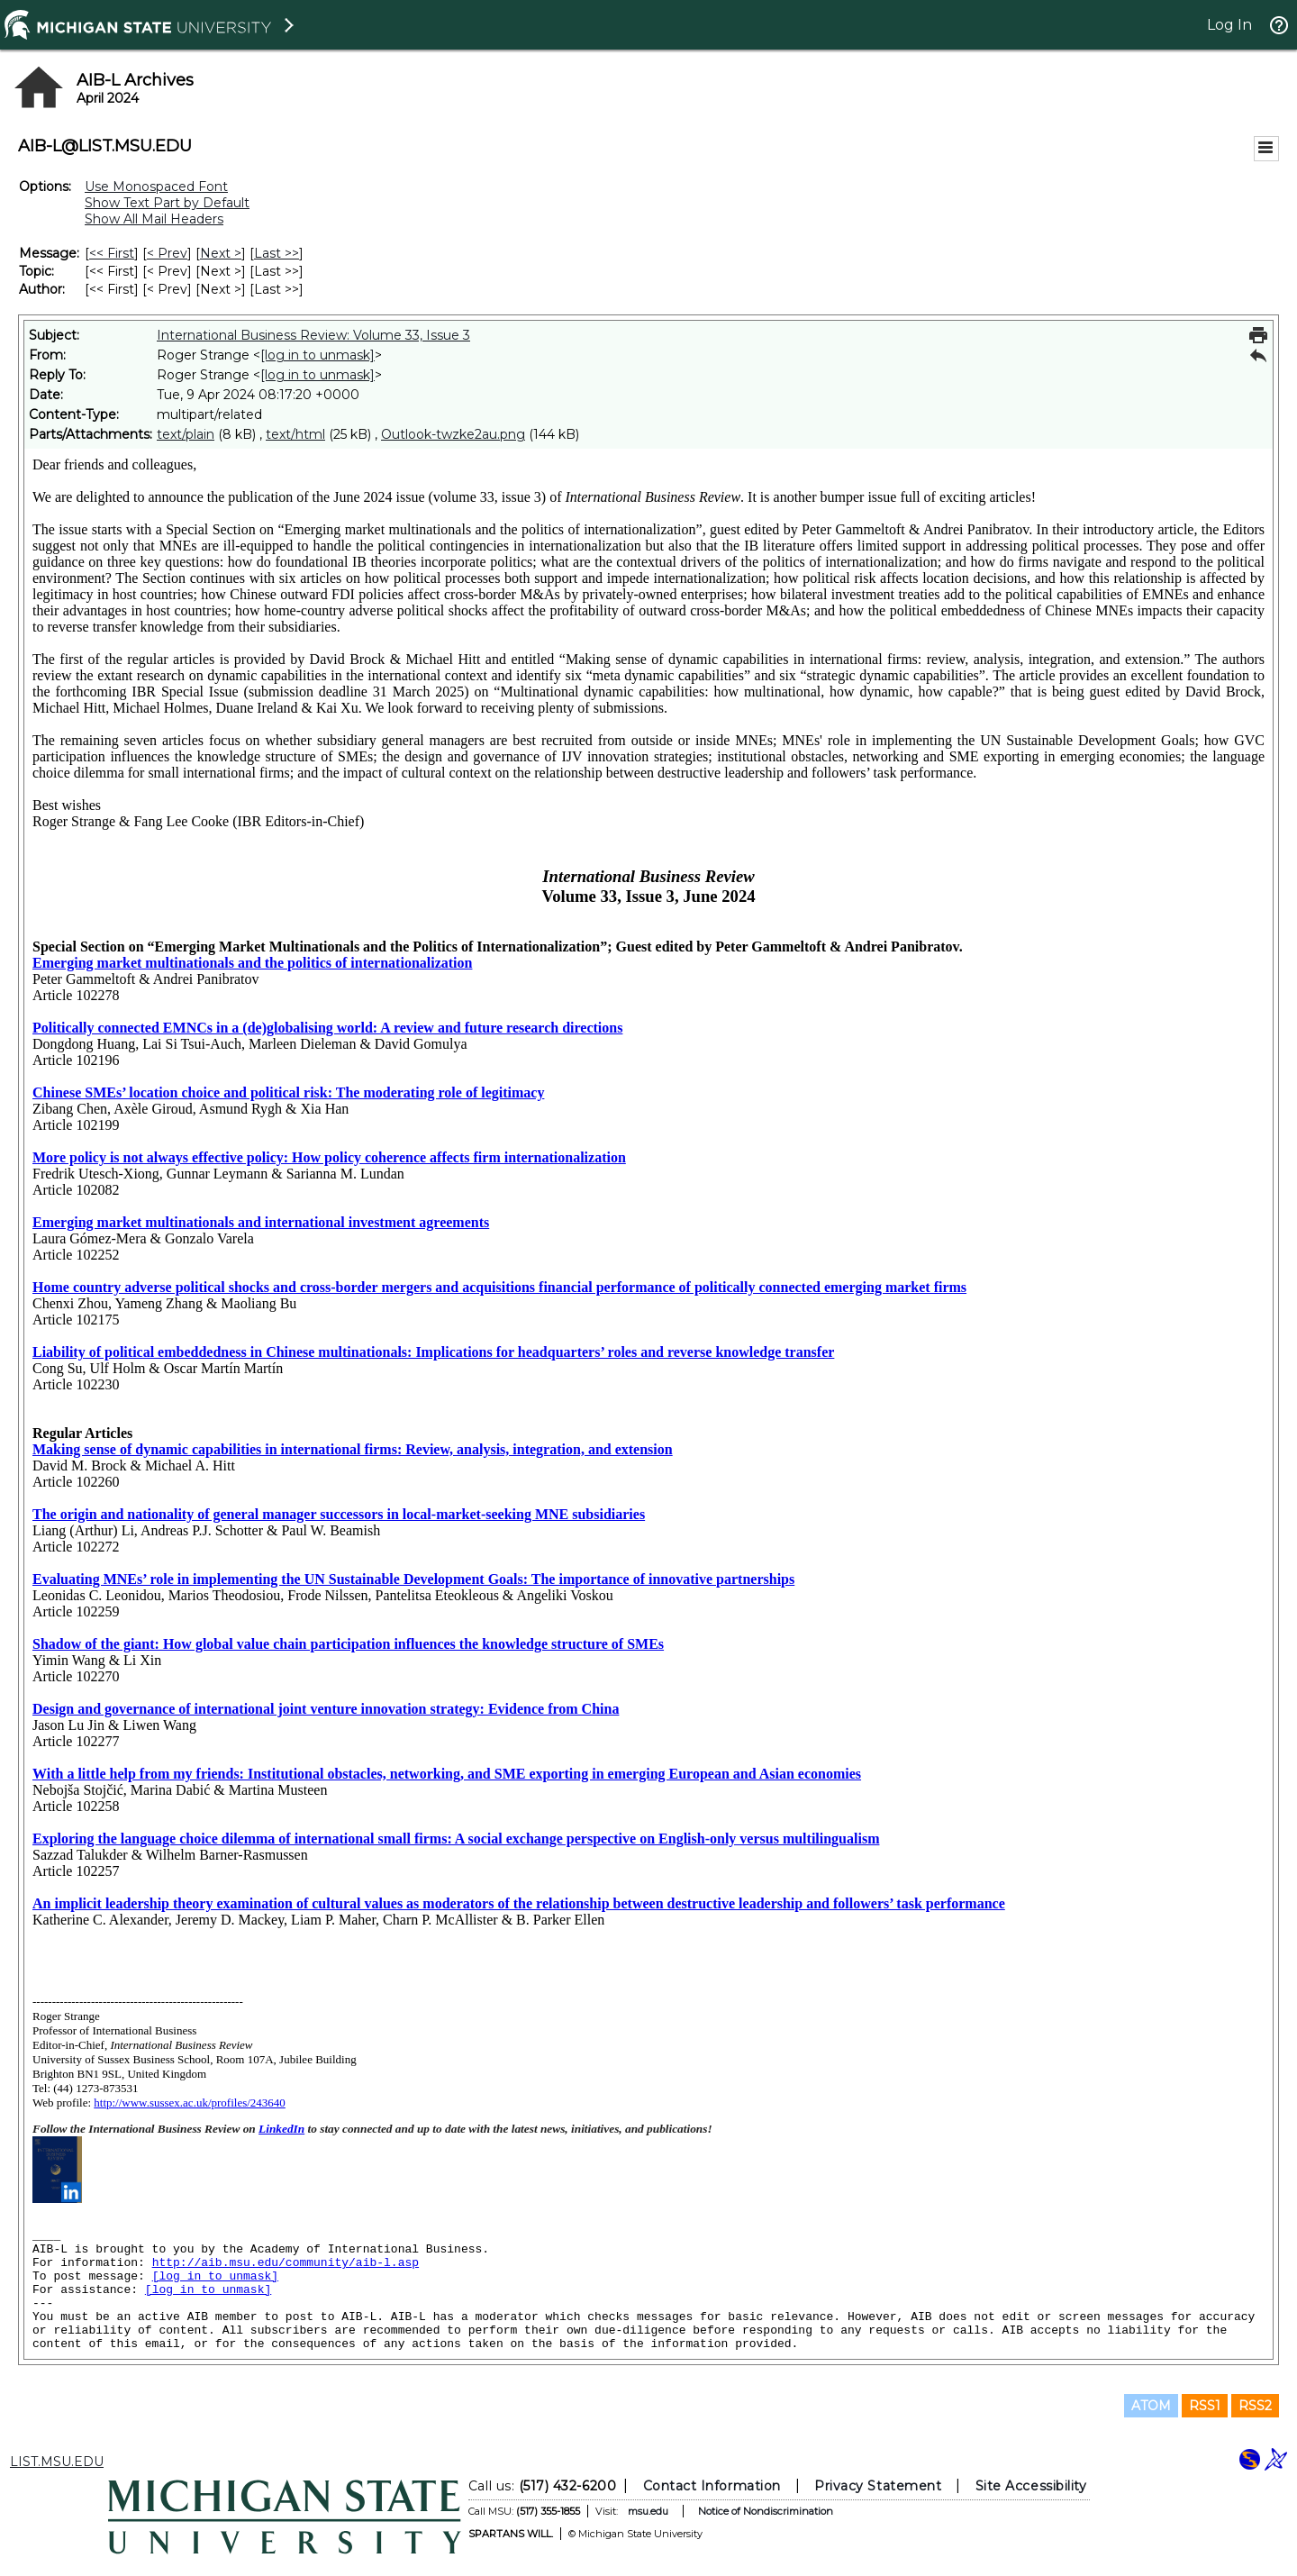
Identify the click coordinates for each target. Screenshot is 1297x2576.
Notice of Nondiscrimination (765, 2511)
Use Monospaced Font (156, 186)
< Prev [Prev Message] (167, 253)
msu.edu (648, 2511)
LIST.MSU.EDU (57, 2461)
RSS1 (1204, 2406)
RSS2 (1255, 2406)
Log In (1229, 24)
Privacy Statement (877, 2486)
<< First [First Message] (111, 253)
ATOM (1151, 2406)
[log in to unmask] (317, 355)
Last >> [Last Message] (276, 253)
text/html (295, 434)
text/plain (185, 434)
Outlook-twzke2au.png (453, 434)
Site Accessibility (1031, 2486)
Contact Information (712, 2486)
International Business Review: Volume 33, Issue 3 (313, 335)
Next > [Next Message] (220, 253)
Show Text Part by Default (167, 203)
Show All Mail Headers (154, 219)
